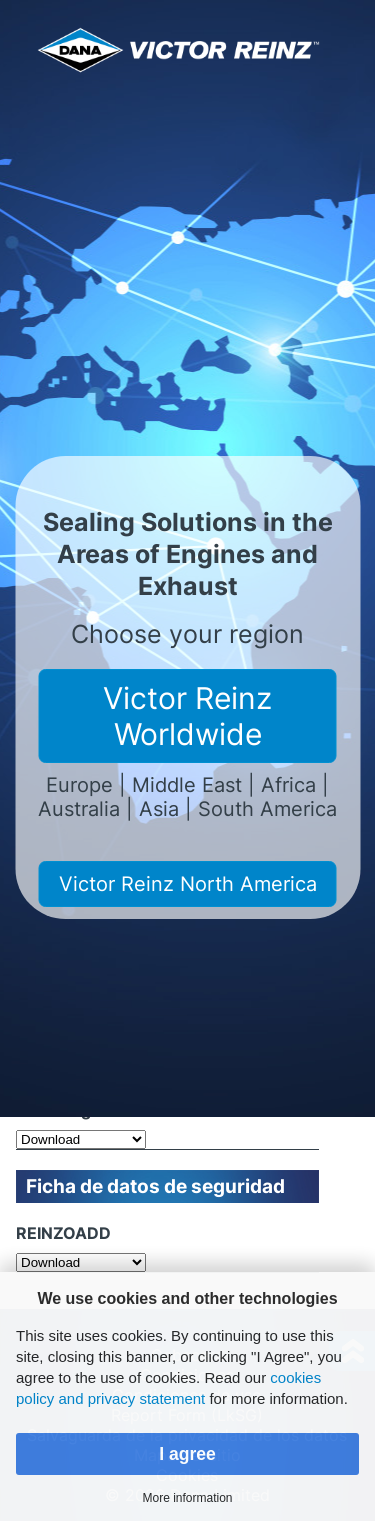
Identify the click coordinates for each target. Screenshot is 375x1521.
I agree (187, 1454)
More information (187, 1498)
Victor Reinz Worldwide (187, 716)
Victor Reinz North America (188, 884)
